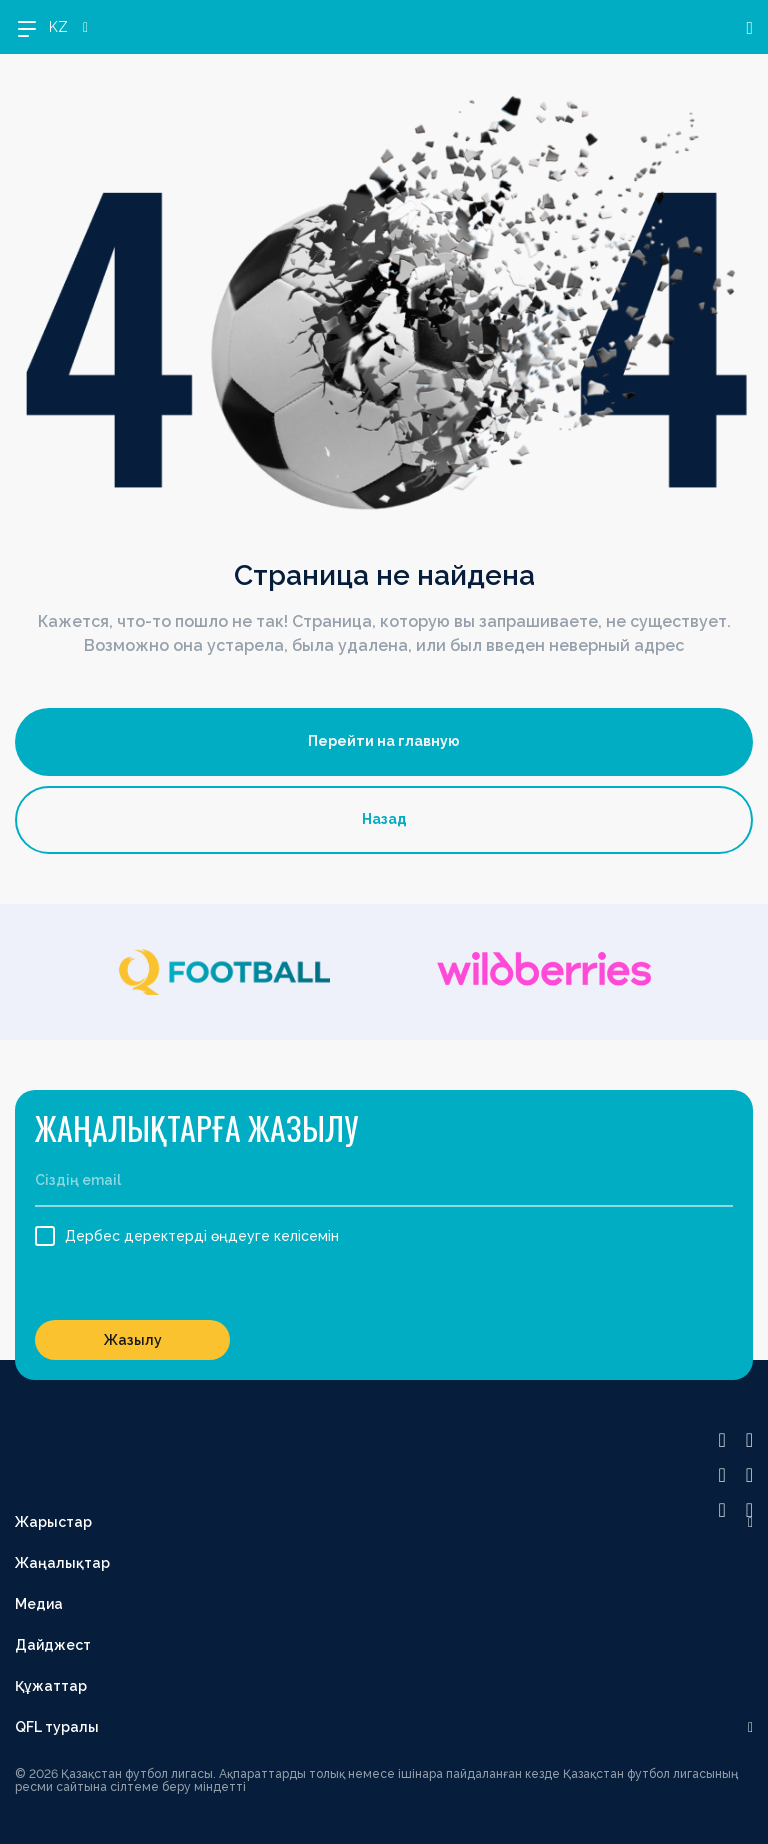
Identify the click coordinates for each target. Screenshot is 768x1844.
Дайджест (53, 1645)
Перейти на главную (384, 741)
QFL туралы (57, 1727)
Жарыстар (53, 1522)
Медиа (39, 1604)
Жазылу (133, 1340)
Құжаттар (51, 1686)
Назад (384, 819)
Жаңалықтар (62, 1563)
